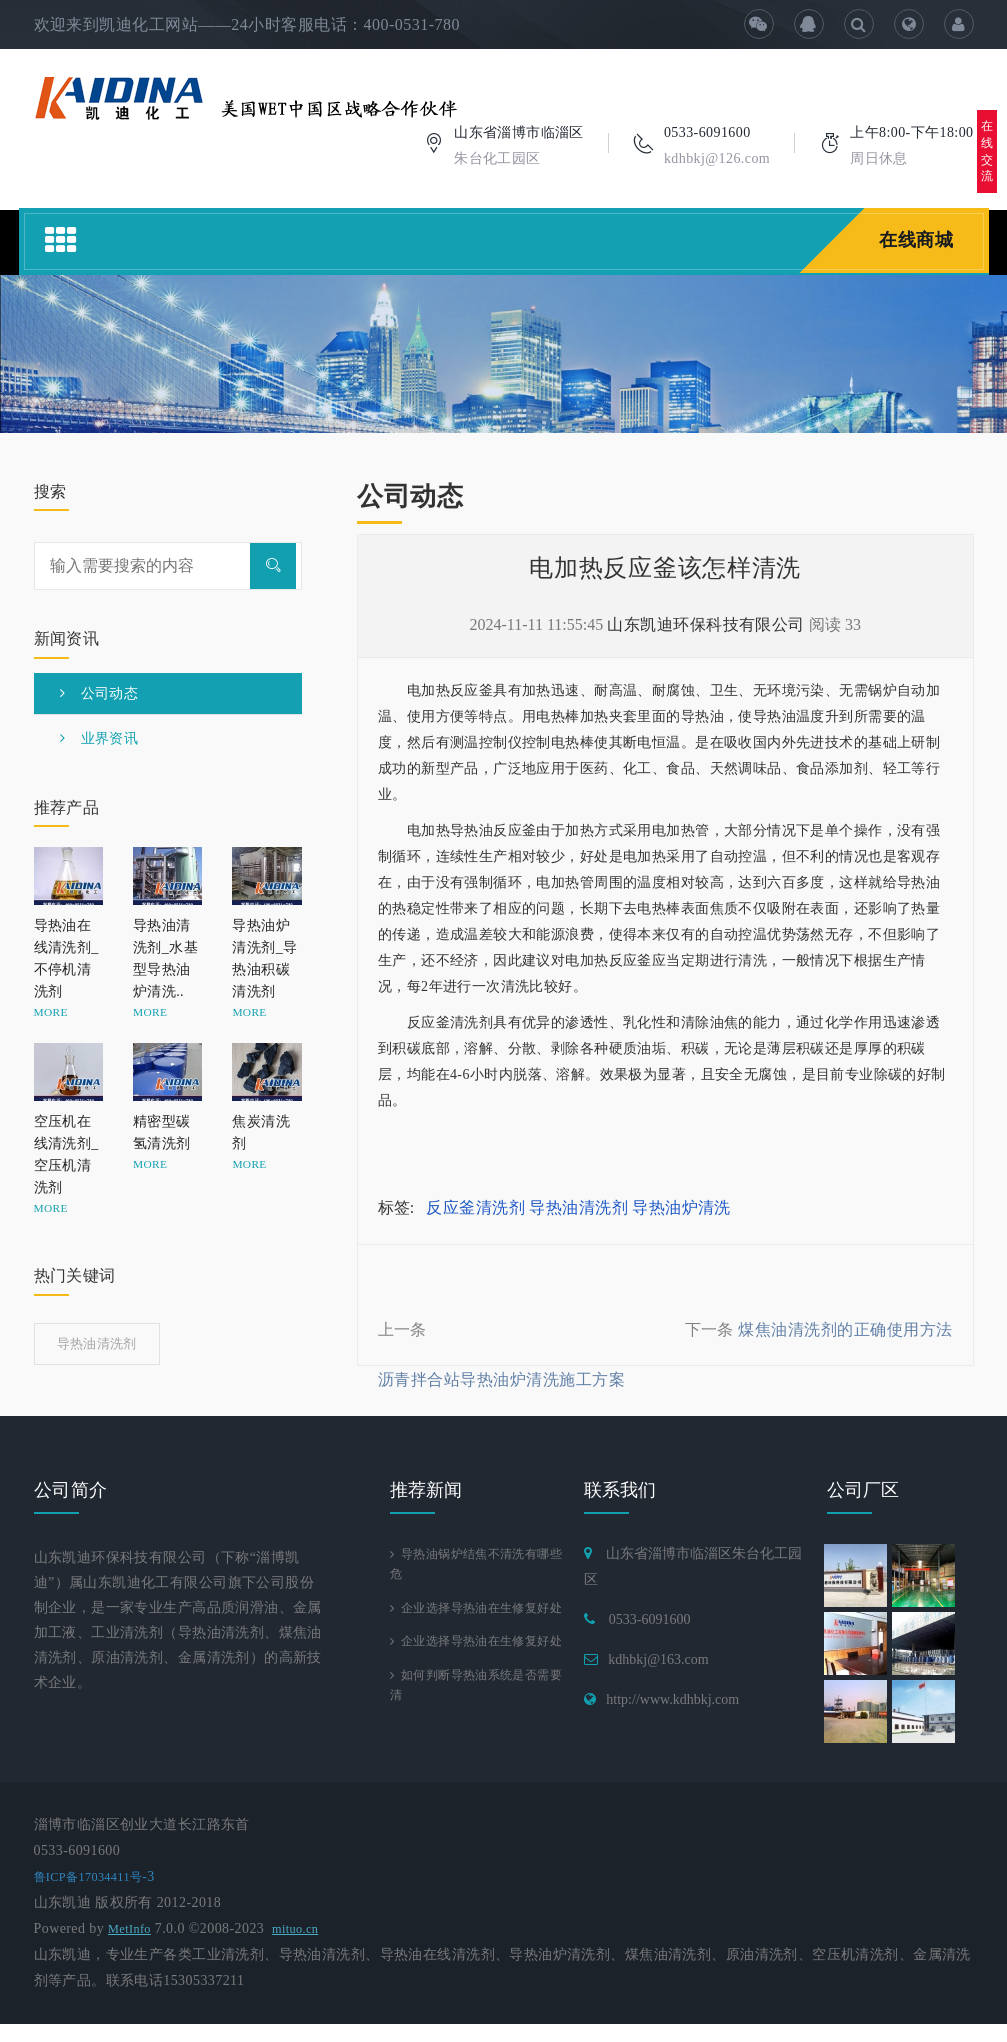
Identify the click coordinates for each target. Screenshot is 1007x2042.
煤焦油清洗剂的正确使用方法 (845, 1329)
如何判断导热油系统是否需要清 (476, 1742)
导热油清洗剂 (578, 1207)
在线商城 (916, 240)
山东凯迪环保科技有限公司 (706, 624)
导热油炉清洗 (681, 1207)
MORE (51, 1012)
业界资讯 (99, 738)
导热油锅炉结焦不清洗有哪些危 (476, 1566)
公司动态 (99, 693)
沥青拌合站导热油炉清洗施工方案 (501, 1379)
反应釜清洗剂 (475, 1207)
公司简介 (71, 1490)
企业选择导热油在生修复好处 (476, 1625)
